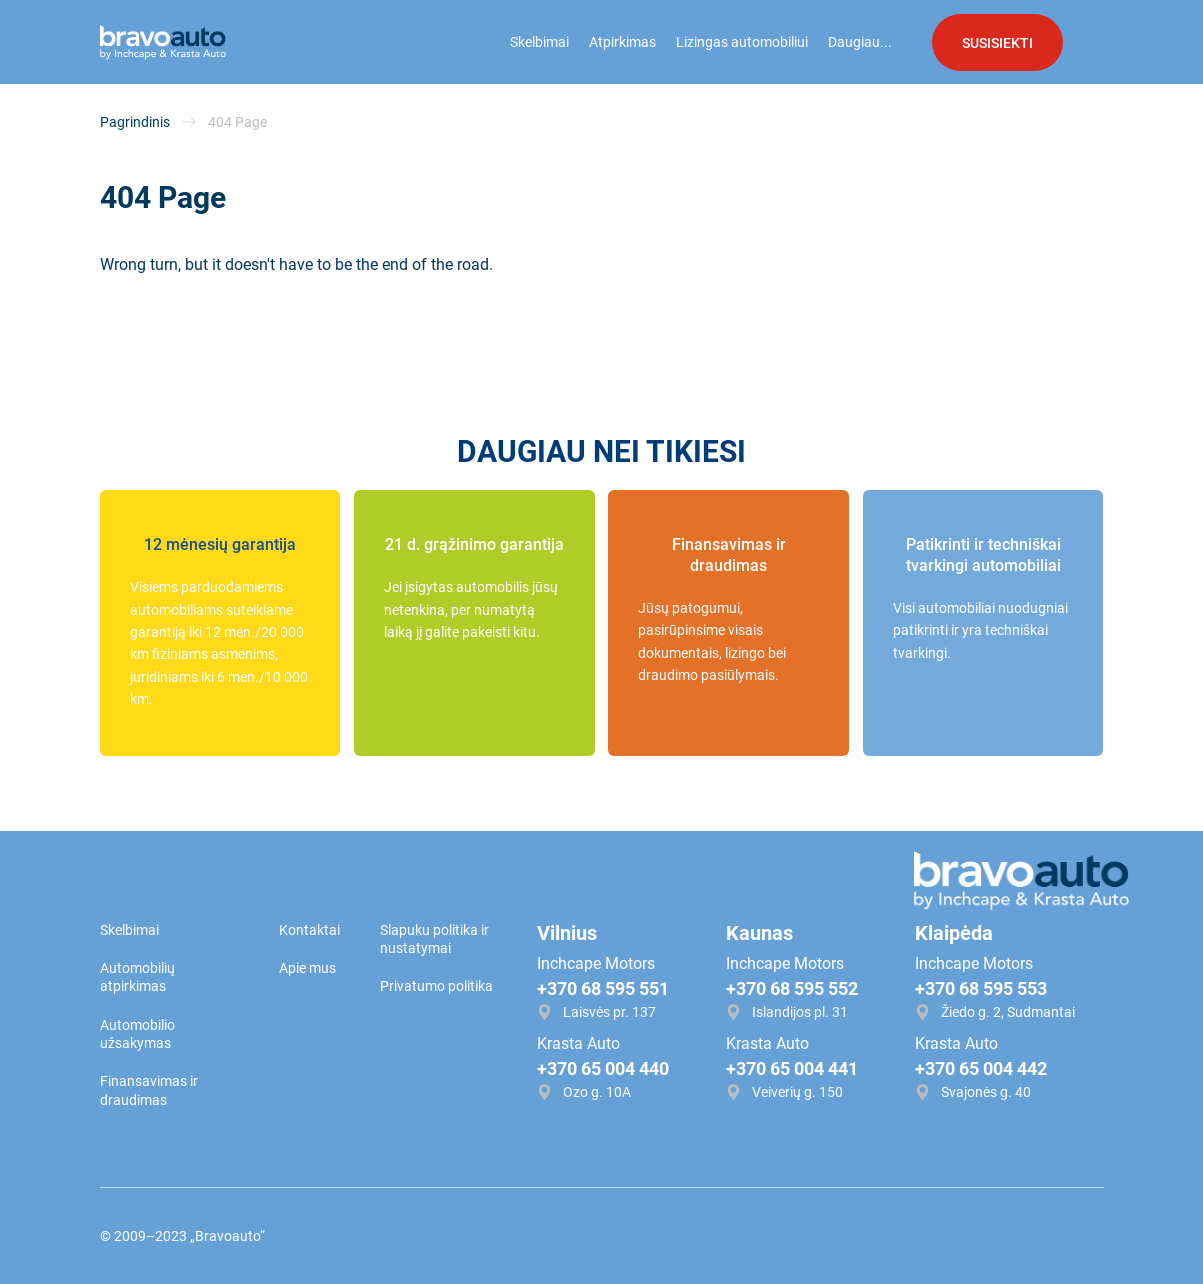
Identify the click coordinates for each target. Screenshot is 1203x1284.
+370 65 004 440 (603, 1068)
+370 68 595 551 (603, 988)
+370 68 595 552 (792, 988)
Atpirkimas (622, 42)
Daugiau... (860, 42)
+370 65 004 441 (792, 1068)
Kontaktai (309, 930)
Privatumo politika (436, 986)
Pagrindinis (135, 122)
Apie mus (307, 968)
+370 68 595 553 (981, 988)
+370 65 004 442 (981, 1068)
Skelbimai (539, 42)
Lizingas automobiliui (742, 42)
